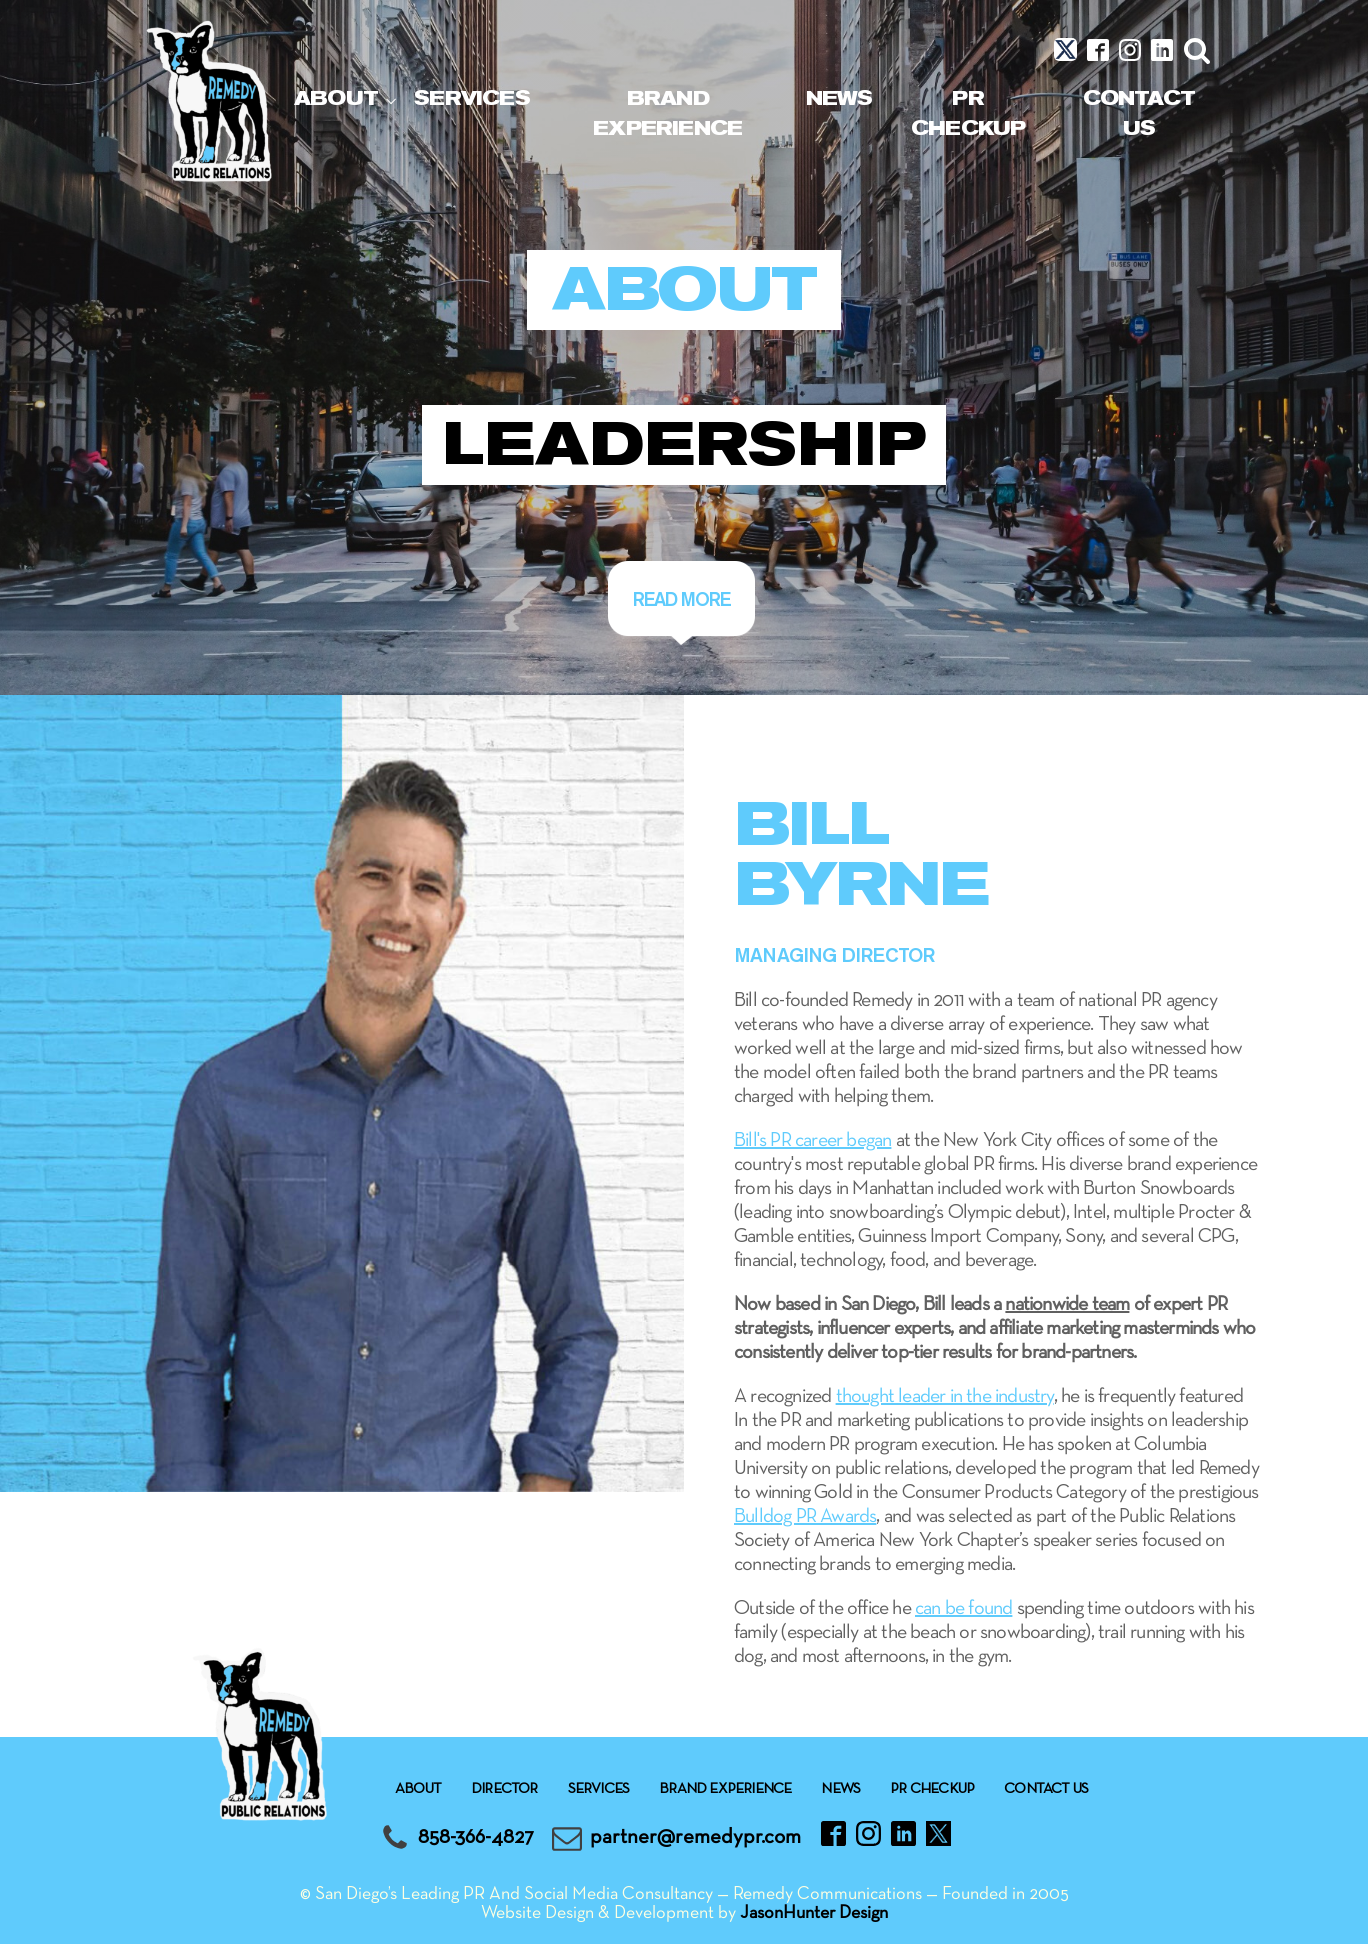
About (336, 98)
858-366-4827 (476, 1837)
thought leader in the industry (945, 1397)
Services (472, 98)
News (839, 98)
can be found (963, 1609)
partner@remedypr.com (695, 1837)
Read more (681, 599)
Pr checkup (968, 113)
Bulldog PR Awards (805, 1517)
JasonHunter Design (814, 1913)
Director (504, 1789)
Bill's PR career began (812, 1141)
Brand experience (667, 113)
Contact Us (1139, 113)
